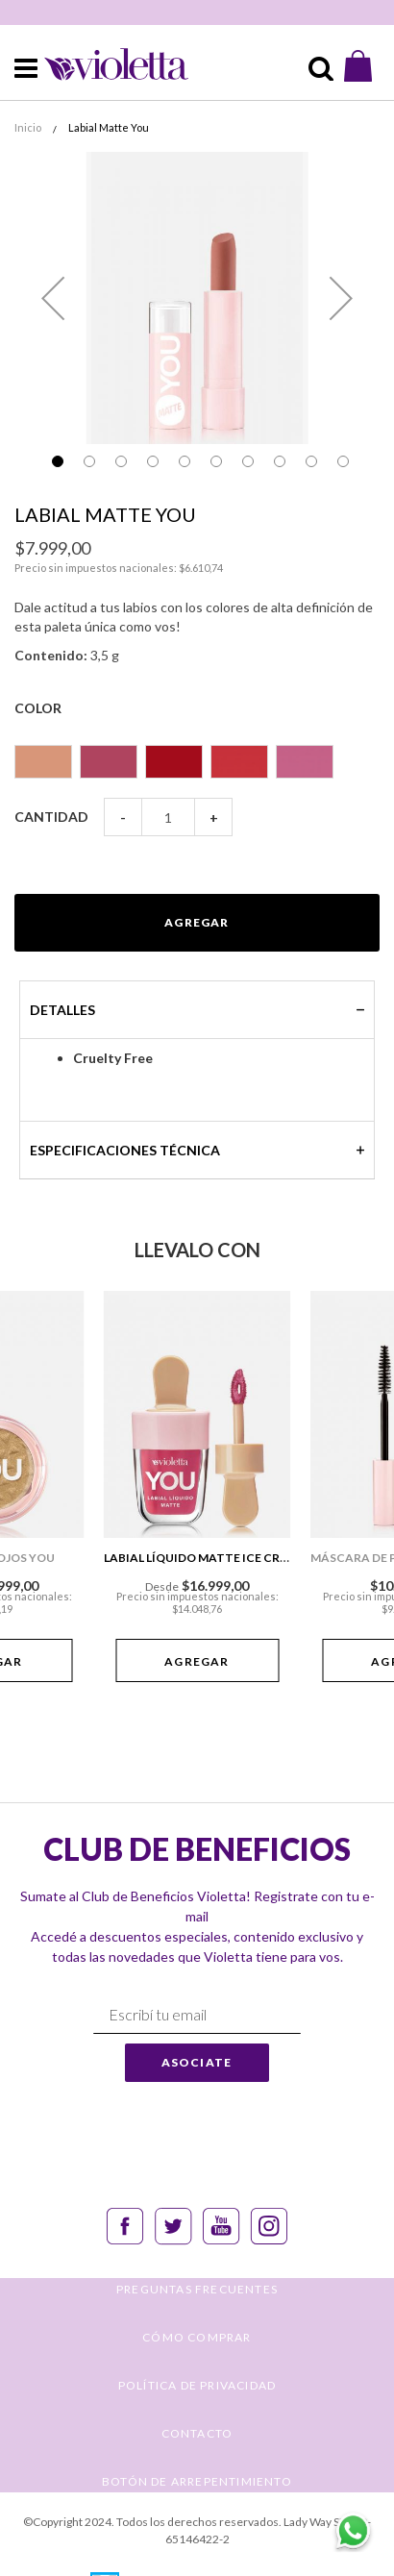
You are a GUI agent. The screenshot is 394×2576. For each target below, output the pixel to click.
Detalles (62, 1010)
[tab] (197, 1009)
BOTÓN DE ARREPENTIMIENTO (197, 2481)
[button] (52, 298)
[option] (43, 762)
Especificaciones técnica (125, 1150)
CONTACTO (197, 2433)
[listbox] (197, 753)
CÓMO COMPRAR (196, 2337)
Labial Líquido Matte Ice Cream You (218, 1557)
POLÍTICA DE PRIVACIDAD (197, 2385)
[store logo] (103, 63)
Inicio (27, 127)
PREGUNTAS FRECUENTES (197, 2289)
